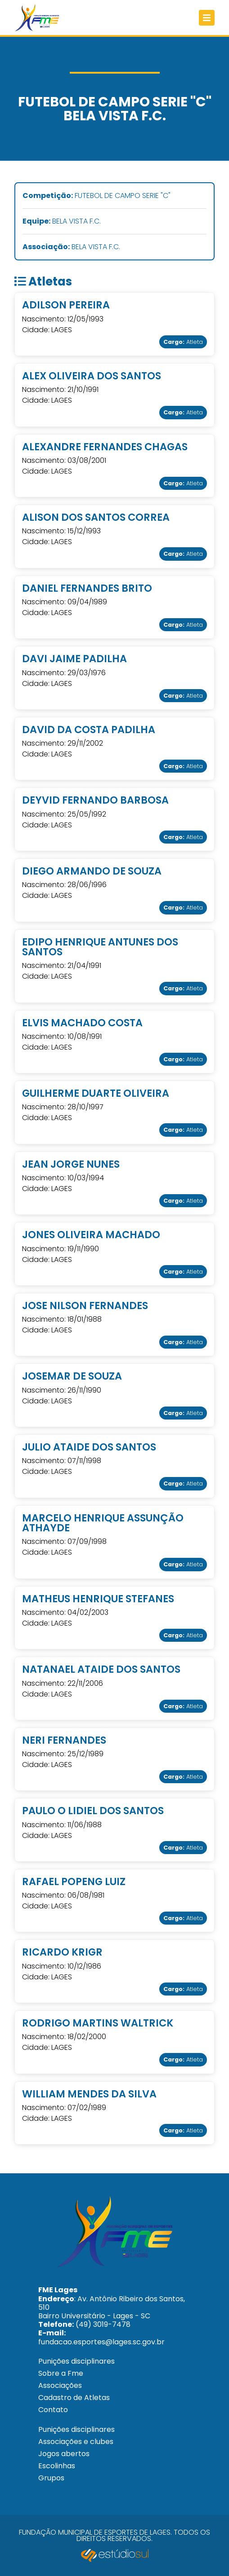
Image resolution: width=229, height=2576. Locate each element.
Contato (53, 2409)
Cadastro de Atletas (74, 2397)
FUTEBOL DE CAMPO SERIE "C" (96, 196)
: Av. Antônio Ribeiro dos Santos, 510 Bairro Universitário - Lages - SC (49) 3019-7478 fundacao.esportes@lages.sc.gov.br (111, 2316)
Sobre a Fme (60, 2373)
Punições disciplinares (76, 2361)
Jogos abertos (64, 2453)
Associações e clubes (75, 2441)
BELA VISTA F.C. (61, 221)
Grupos (51, 2478)
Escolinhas (56, 2466)
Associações (60, 2385)
